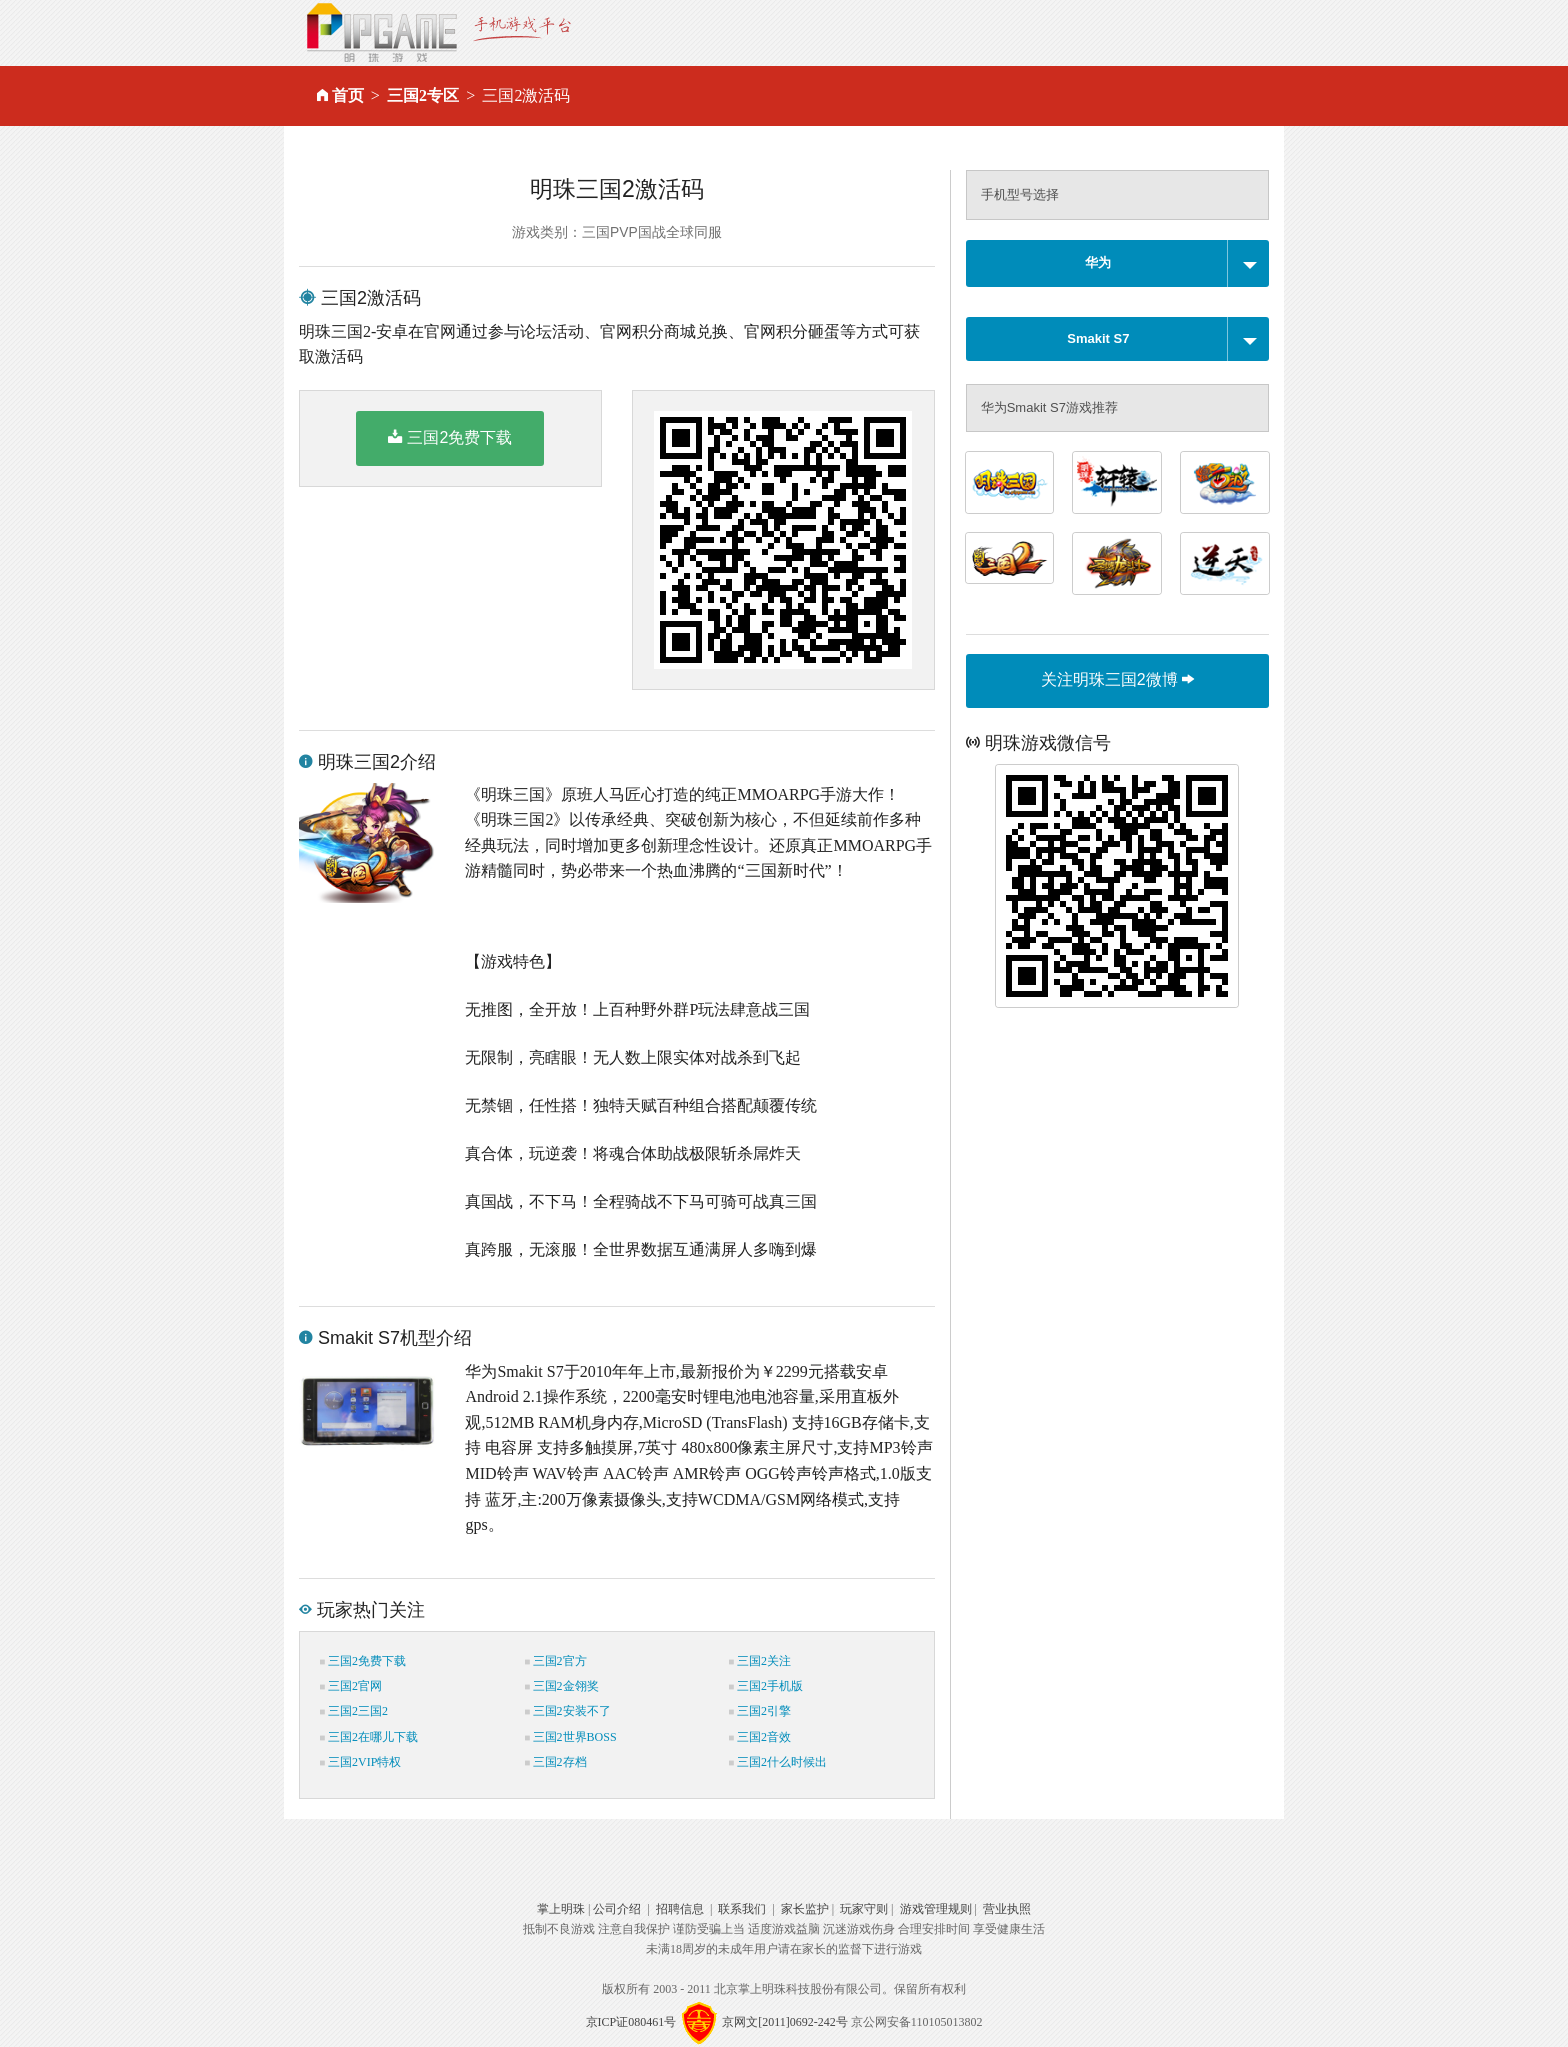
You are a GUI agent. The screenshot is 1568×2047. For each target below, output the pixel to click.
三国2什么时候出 (778, 1762)
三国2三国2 (354, 1711)
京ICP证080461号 (631, 2022)
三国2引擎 (760, 1711)
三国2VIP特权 (360, 1762)
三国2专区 (423, 95)
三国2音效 (760, 1737)
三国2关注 (760, 1661)
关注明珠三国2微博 (1117, 679)
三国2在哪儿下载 (369, 1737)
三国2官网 (351, 1686)
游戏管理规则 (936, 1909)
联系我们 (742, 1909)
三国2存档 (556, 1762)
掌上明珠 (561, 1909)
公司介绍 (617, 1909)
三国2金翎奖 (562, 1686)
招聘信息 (680, 1909)
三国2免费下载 (450, 437)
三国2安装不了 (568, 1711)
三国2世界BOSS (571, 1737)
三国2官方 (556, 1661)
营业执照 (1007, 1909)
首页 (348, 95)
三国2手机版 (766, 1686)
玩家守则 (864, 1909)
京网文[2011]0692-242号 (785, 2022)
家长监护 (805, 1909)
